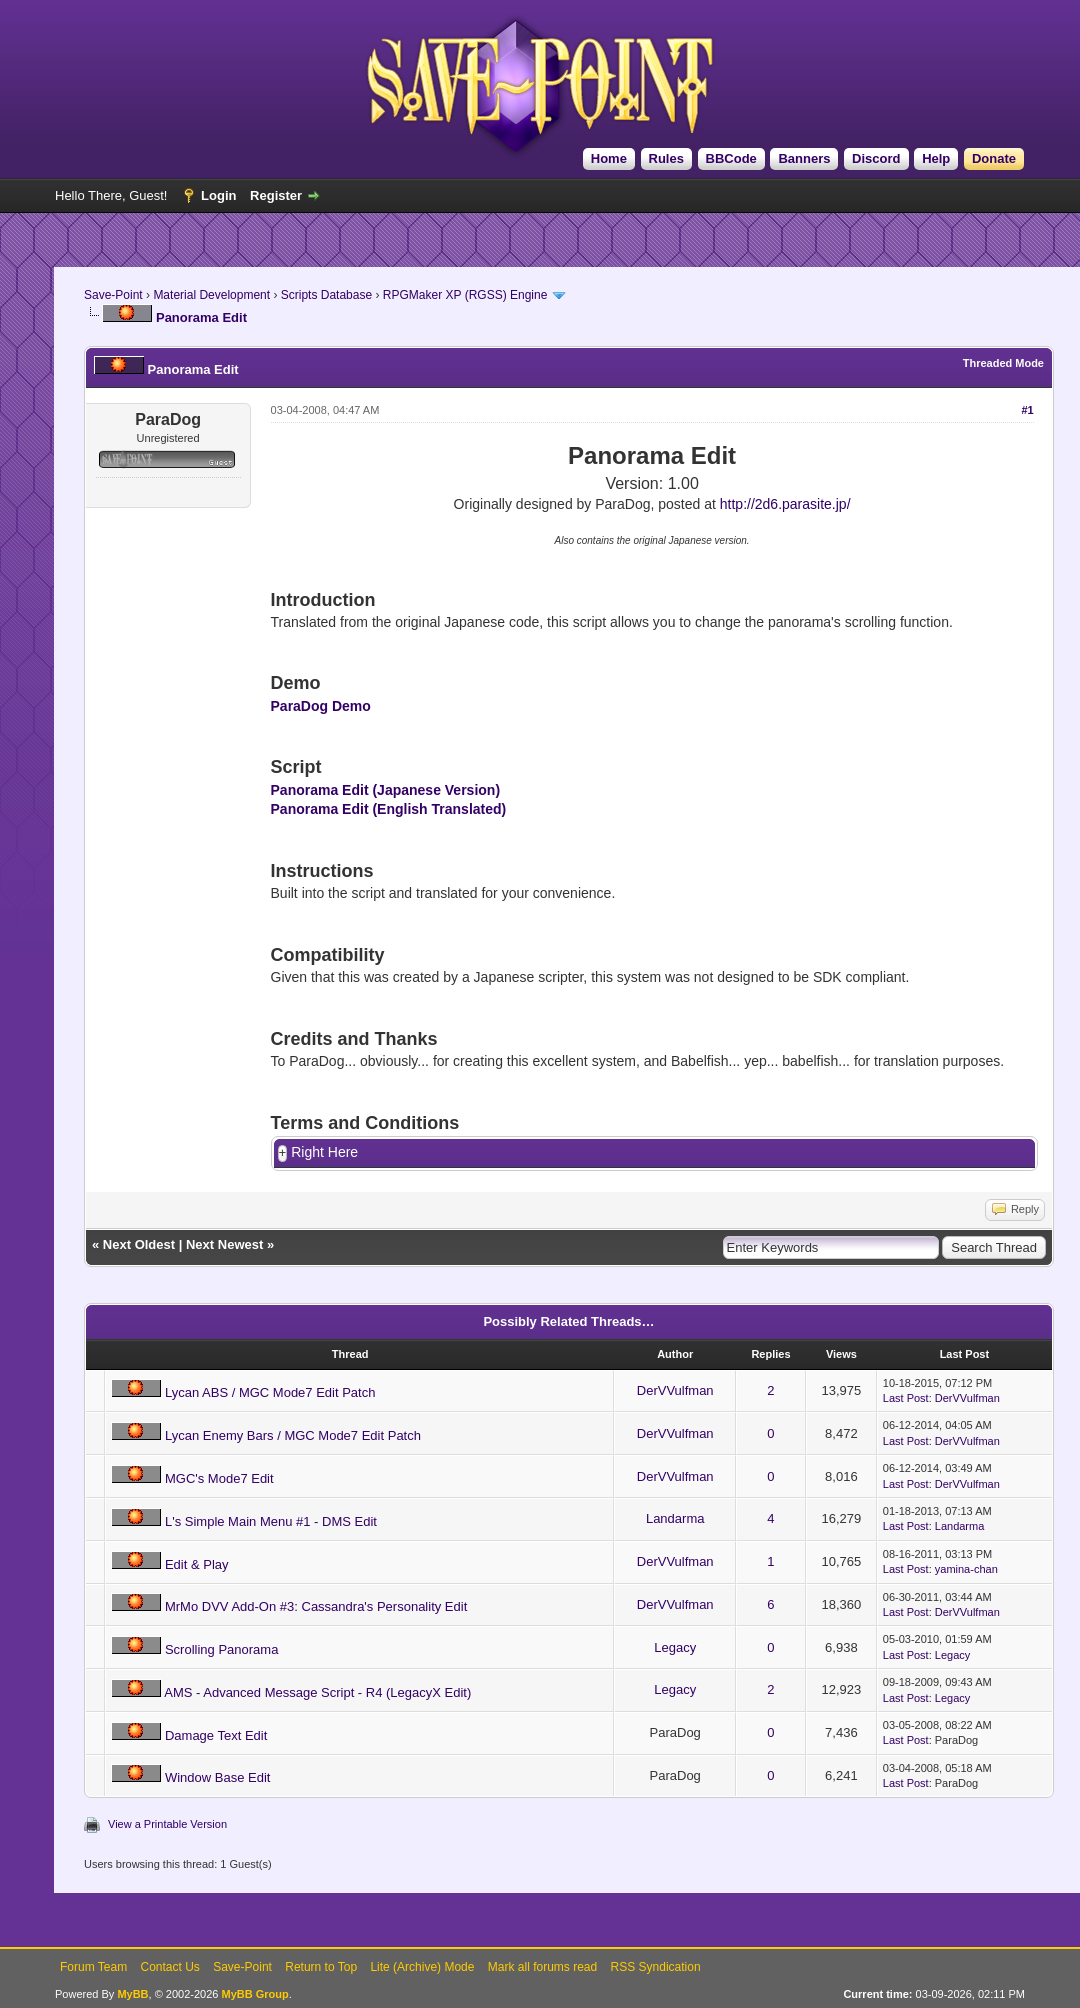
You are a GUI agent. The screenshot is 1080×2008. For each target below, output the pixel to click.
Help (936, 158)
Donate (994, 158)
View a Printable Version (167, 1825)
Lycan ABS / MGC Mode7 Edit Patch (270, 1393)
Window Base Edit (218, 1778)
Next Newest (224, 1245)
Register (276, 195)
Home (609, 158)
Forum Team (93, 1968)
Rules (666, 158)
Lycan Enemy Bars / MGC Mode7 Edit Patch (293, 1436)
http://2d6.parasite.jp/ (785, 504)
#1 (1027, 410)
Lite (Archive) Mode (422, 1968)
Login (218, 195)
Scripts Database (326, 295)
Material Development (211, 295)
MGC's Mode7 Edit (219, 1479)
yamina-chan (966, 1570)
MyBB (132, 1995)
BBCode (731, 158)
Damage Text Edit (216, 1736)
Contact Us (169, 1968)
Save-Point (113, 295)
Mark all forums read (542, 1968)
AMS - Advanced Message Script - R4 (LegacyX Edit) (317, 1693)
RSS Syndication (656, 1968)
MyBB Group (254, 1995)
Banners (804, 158)
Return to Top (321, 1968)
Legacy (675, 1648)
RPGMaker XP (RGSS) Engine (465, 295)
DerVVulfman (675, 1391)
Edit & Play (197, 1565)
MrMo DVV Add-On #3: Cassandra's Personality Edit (316, 1607)
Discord (876, 158)
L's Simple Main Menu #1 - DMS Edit (271, 1522)
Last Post (906, 1399)
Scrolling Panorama (221, 1650)
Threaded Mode (1003, 363)
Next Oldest (139, 1245)
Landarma (675, 1519)
